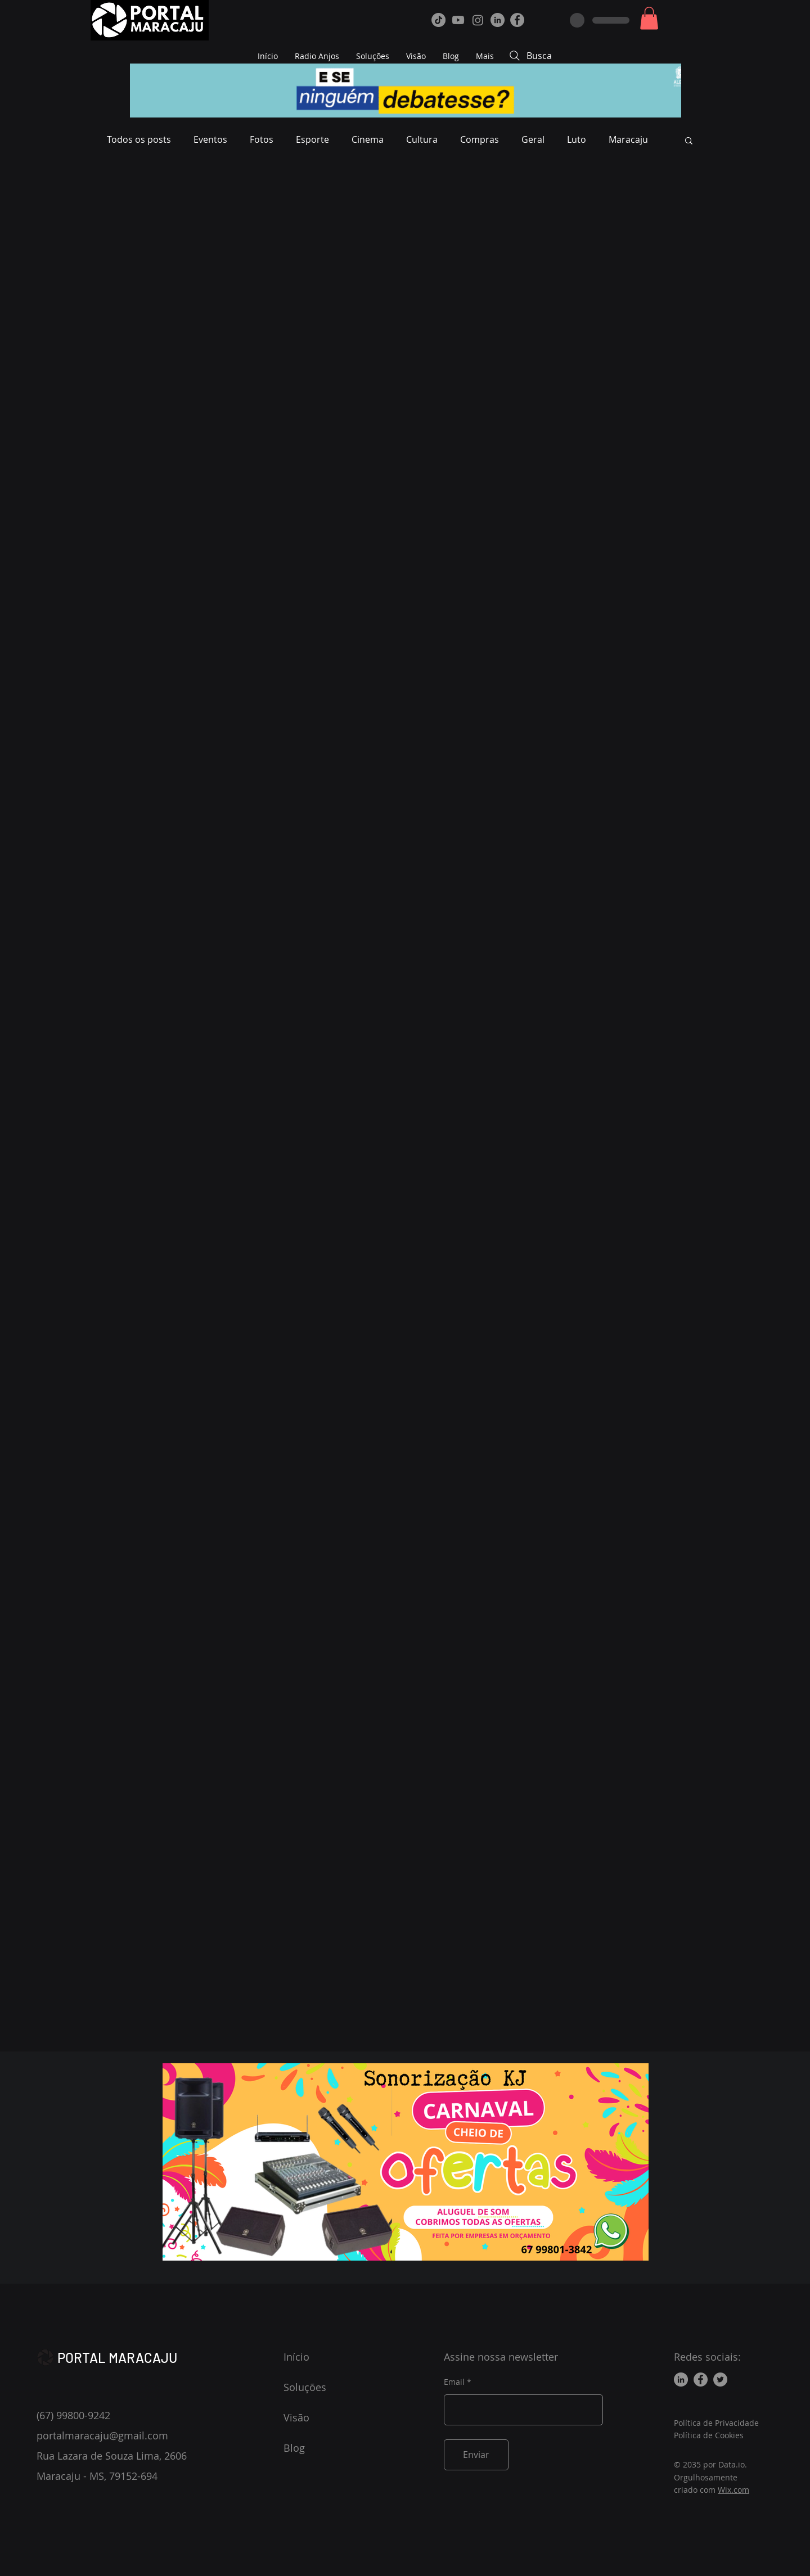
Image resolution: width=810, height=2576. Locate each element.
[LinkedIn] (497, 20)
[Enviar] (476, 2454)
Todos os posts (139, 139)
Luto (576, 139)
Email (454, 2382)
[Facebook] (517, 20)
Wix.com (733, 2489)
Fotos (261, 139)
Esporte (312, 139)
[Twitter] (720, 2379)
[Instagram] (478, 20)
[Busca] (594, 55)
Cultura (422, 139)
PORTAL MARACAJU (117, 2357)
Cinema (368, 139)
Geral (532, 139)
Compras (479, 139)
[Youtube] (458, 20)
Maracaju (628, 139)
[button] (649, 18)
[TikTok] (438, 20)
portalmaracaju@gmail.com (102, 2435)
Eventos (210, 139)
